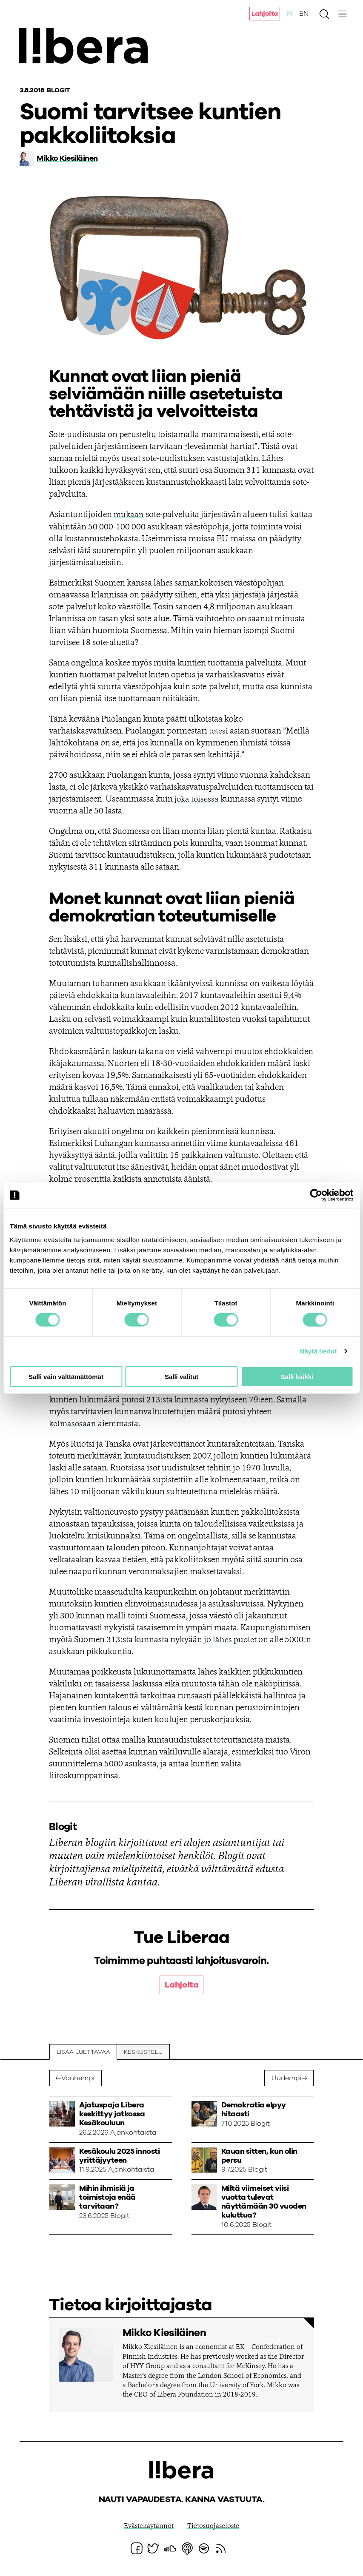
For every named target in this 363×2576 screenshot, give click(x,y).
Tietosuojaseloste (213, 2526)
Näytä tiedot (318, 1351)
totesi (219, 731)
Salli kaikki (297, 1376)
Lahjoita (265, 14)
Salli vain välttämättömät (66, 1376)
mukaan (129, 515)
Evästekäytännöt (149, 2526)
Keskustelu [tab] (143, 2052)
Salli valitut (181, 1376)
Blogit (59, 90)
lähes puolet (235, 1639)
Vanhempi (77, 2078)
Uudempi (286, 2078)
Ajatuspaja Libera (89, 47)
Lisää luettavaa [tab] (83, 2052)
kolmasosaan (73, 1423)
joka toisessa (197, 799)
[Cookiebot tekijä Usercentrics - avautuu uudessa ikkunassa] (316, 1195)
